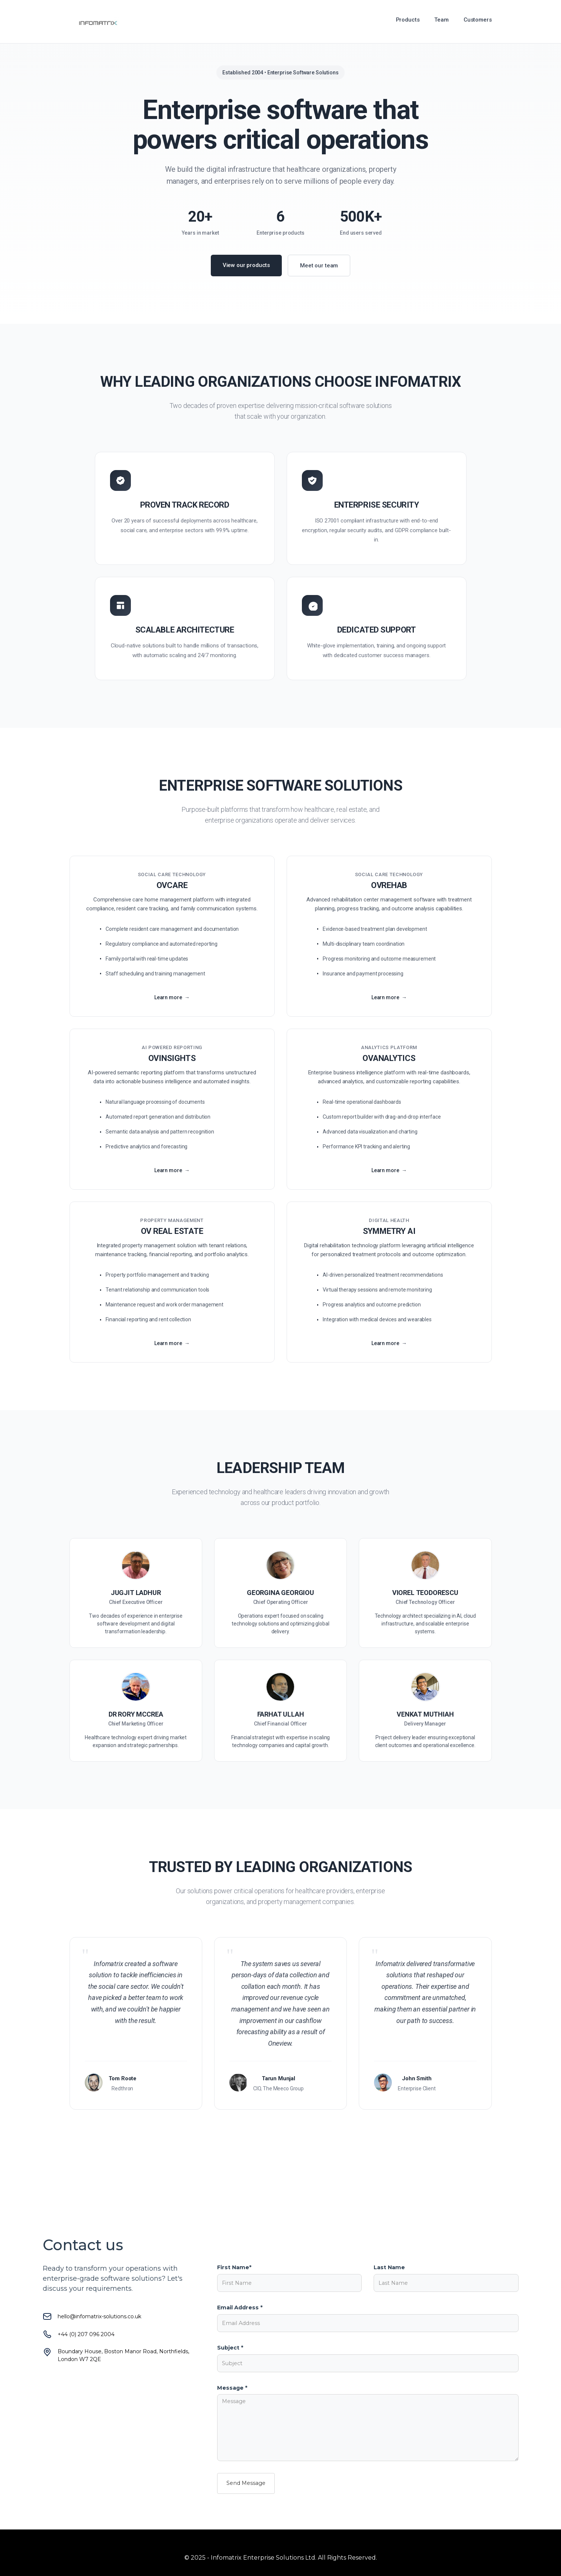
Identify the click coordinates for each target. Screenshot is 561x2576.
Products (408, 19)
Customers (478, 19)
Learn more (168, 1002)
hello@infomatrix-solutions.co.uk (99, 2316)
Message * (232, 2387)
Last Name (389, 2267)
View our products (246, 265)
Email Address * (239, 2307)
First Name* (234, 2267)
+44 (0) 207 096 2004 (86, 2334)
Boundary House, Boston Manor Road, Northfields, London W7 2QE (123, 2355)
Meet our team (319, 265)
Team (441, 19)
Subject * (230, 2347)
